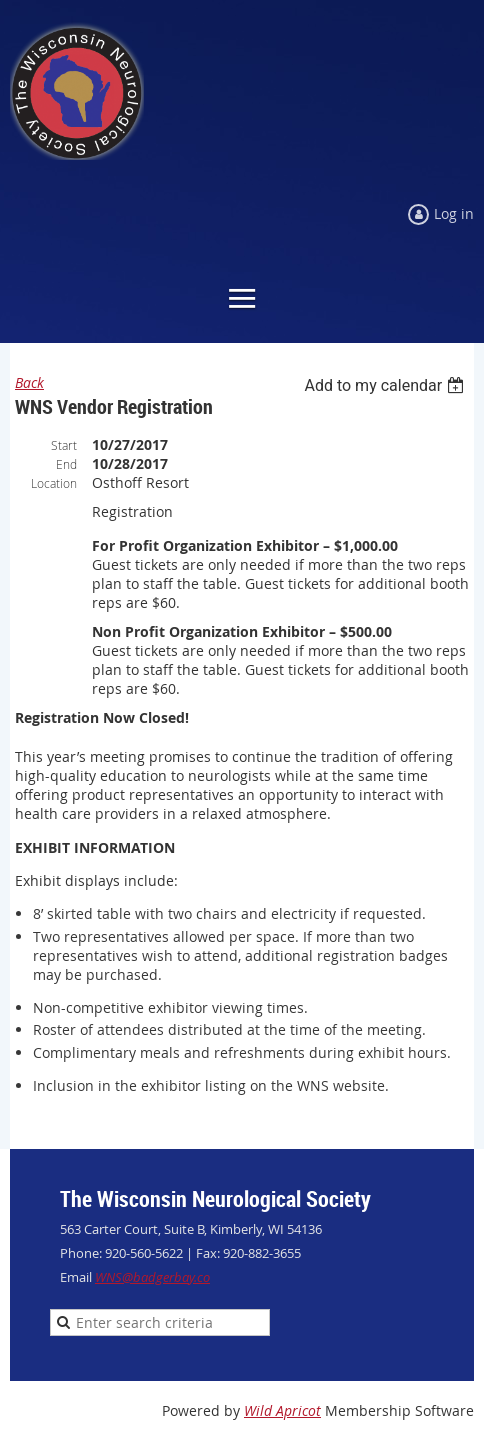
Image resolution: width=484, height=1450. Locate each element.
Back (29, 382)
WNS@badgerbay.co (152, 1277)
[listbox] (386, 385)
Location (54, 483)
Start (64, 445)
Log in (454, 213)
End (66, 464)
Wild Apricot (282, 1410)
